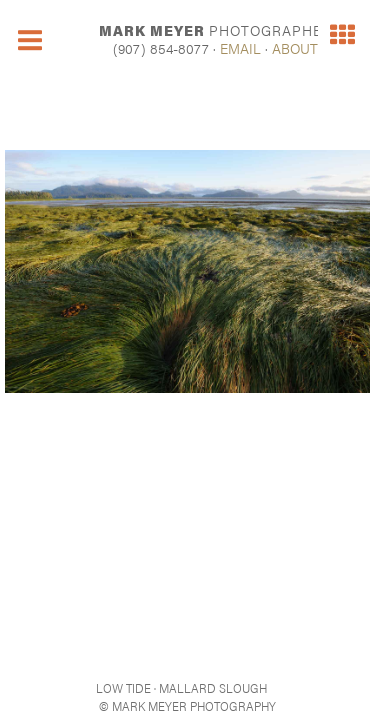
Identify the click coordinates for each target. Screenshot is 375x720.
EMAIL (240, 48)
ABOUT (295, 48)
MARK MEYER (215, 30)
